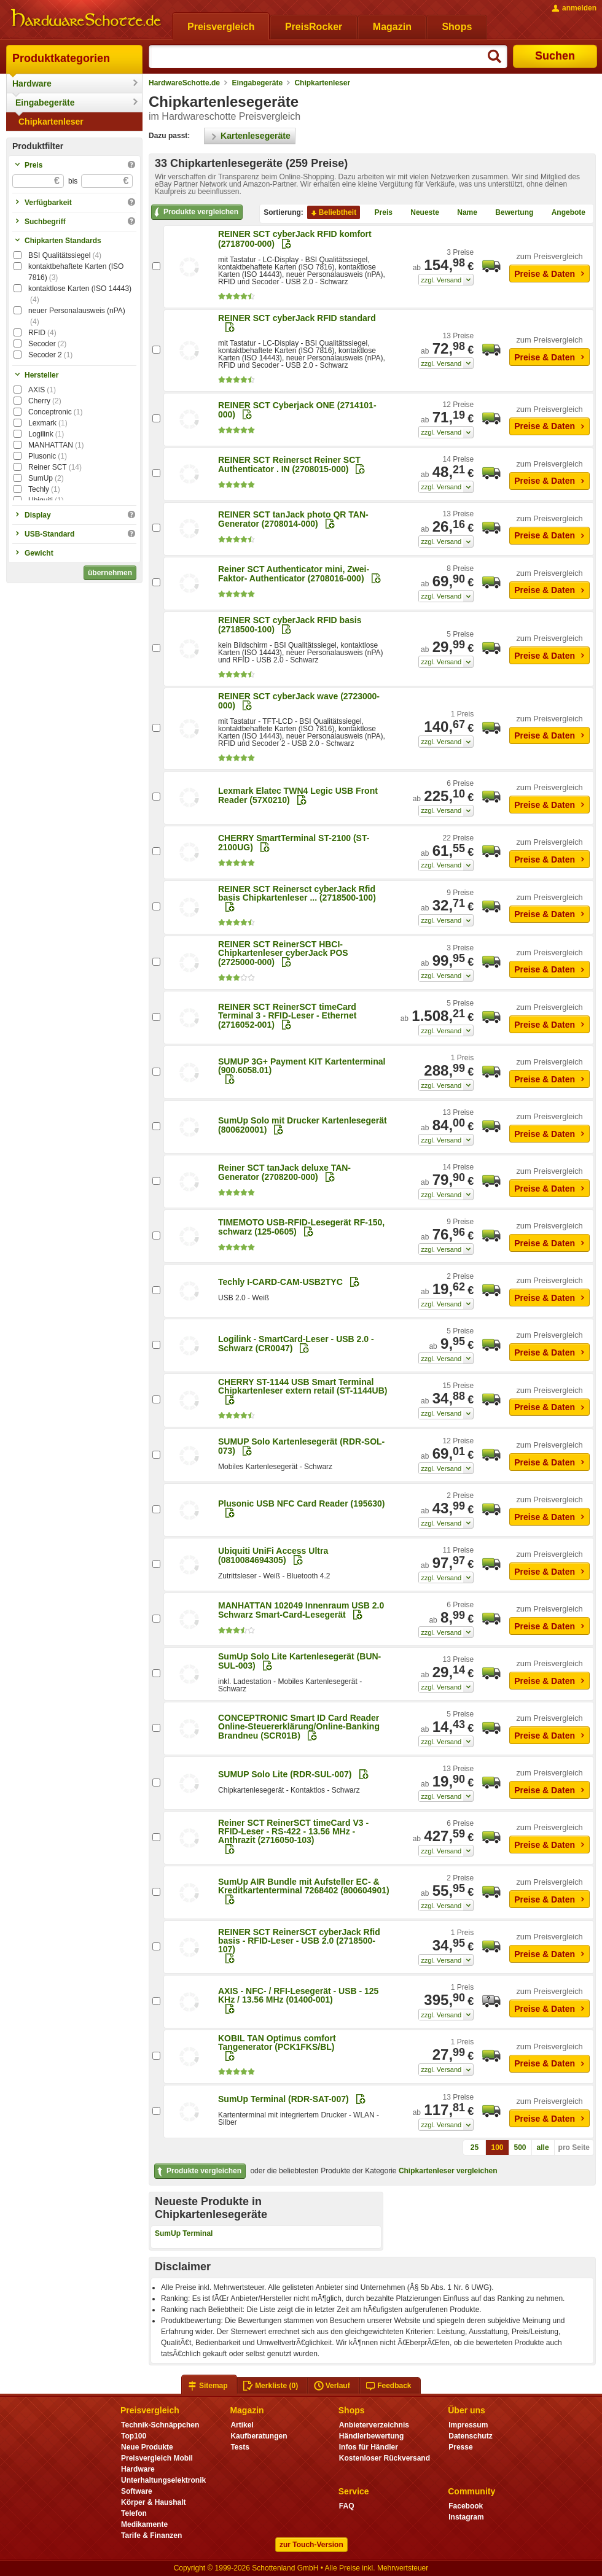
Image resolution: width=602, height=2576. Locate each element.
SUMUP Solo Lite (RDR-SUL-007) (285, 1774)
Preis (379, 213)
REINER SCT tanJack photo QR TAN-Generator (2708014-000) (293, 519)
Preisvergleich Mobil (157, 2458)
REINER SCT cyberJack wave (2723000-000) (299, 700)
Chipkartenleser (51, 121)
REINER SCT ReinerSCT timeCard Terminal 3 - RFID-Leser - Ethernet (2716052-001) (287, 1016)
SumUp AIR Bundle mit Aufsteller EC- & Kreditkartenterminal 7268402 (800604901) (303, 1886)
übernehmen (110, 572)
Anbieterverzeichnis (374, 2425)
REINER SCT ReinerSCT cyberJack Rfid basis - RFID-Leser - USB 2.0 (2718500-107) (299, 1940)
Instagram (465, 2517)
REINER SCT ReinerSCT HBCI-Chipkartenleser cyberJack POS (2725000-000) (283, 953)
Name (462, 213)
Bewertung (509, 213)
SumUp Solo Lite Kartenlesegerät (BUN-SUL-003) (299, 1660)
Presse (460, 2447)
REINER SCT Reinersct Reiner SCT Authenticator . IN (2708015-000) (289, 464)
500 (520, 2147)
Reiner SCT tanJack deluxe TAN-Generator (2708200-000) (284, 1172)
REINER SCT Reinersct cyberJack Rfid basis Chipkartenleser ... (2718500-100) (297, 893)
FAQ (346, 2506)
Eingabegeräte (44, 102)
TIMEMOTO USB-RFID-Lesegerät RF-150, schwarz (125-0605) (301, 1226)
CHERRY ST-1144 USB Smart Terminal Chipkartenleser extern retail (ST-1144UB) (302, 1386)
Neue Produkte (147, 2447)
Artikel (241, 2425)
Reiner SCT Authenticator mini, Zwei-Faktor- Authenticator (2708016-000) (293, 573)
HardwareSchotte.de (184, 83)
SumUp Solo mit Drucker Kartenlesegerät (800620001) (302, 1125)
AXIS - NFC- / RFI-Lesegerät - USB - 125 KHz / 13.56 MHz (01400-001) (298, 1995)
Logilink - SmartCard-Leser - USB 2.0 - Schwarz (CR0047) (296, 1343)
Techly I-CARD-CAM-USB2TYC (280, 1282)
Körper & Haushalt (153, 2502)
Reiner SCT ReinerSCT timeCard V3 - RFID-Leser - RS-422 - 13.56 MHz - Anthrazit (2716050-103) (293, 1831)
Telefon (134, 2513)
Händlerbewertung (371, 2436)
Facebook (465, 2506)
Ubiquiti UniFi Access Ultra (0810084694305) (273, 1555)
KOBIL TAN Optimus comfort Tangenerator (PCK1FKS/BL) (277, 2042)
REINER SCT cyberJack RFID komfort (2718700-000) (295, 238)
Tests (239, 2447)
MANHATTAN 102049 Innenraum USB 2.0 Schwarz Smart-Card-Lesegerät (301, 1610)
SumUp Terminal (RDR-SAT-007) (283, 2099)
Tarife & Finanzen (151, 2535)
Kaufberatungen (258, 2436)
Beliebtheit (332, 213)
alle (543, 2147)
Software (136, 2491)
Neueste (420, 213)
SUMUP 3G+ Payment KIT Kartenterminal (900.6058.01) (301, 1065)
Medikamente (144, 2524)
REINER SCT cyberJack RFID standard (297, 318)
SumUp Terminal (184, 2233)
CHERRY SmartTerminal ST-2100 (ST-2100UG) (293, 842)
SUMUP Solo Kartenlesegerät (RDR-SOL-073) (301, 1446)
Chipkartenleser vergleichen (448, 2171)
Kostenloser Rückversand (384, 2458)
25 (475, 2147)
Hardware (32, 83)
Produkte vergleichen (195, 212)
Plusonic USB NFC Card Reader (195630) (301, 1503)
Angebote (563, 213)
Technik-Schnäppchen (160, 2425)
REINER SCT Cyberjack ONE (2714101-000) (297, 409)
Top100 (133, 2436)
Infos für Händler (368, 2447)
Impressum (468, 2425)
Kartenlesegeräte (250, 136)
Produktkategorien (61, 58)
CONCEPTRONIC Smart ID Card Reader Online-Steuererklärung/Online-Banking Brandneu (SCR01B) (299, 1726)
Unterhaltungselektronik (163, 2480)
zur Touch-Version (311, 2544)
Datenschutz (470, 2436)
